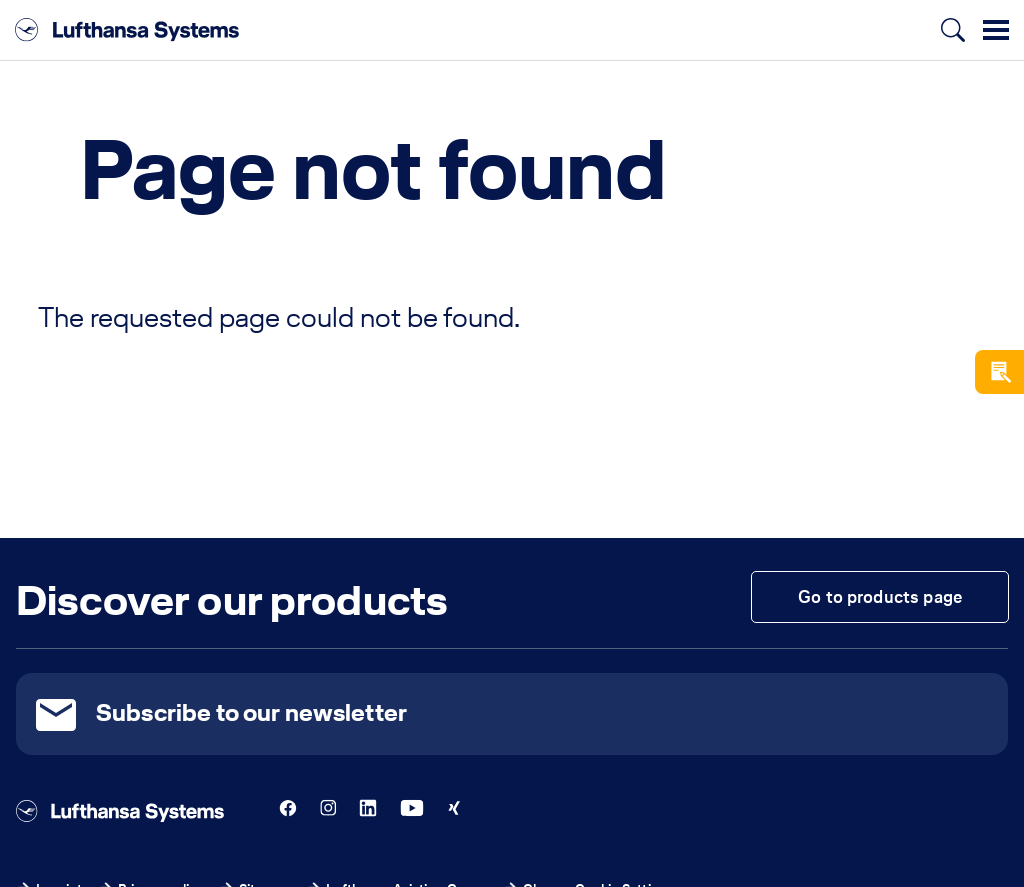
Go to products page (880, 596)
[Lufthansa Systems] (127, 30)
